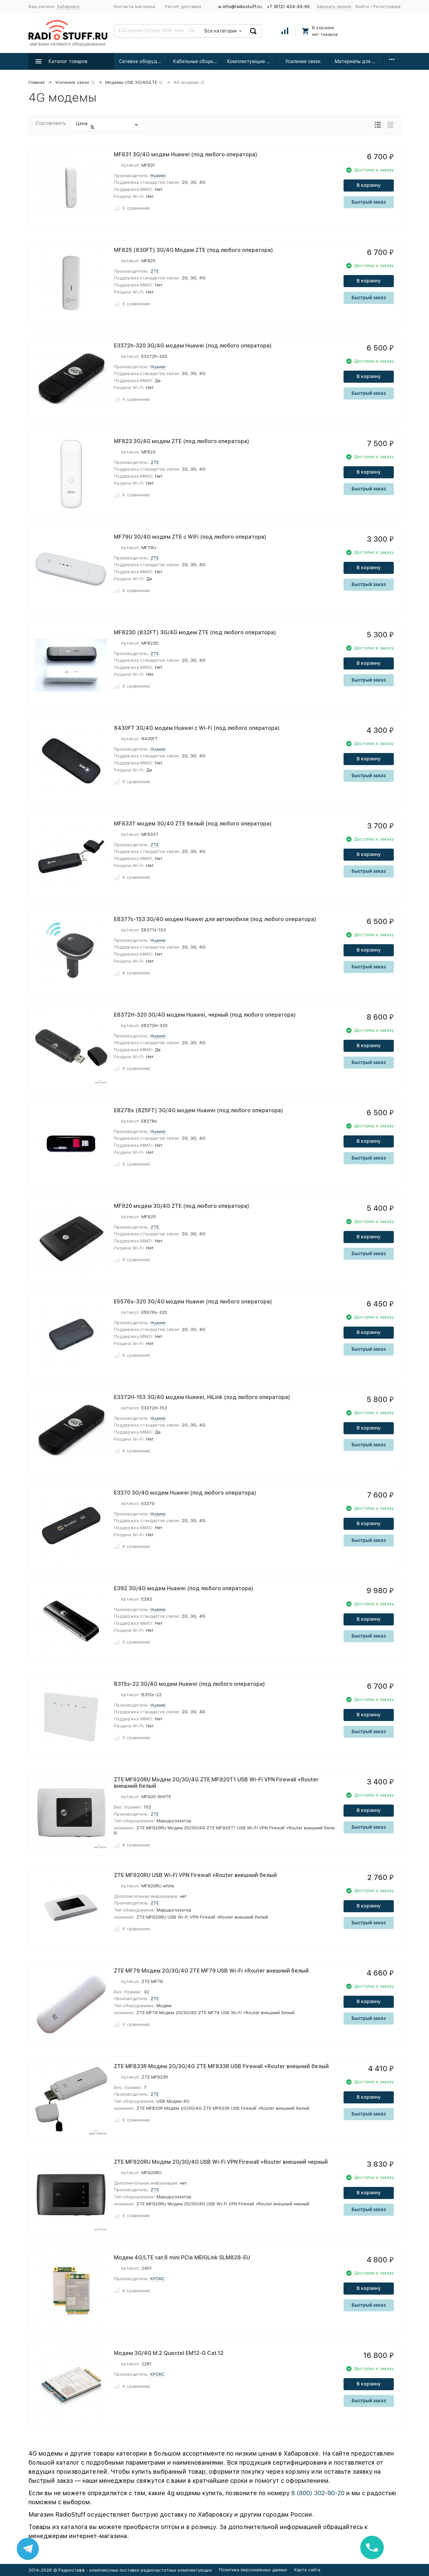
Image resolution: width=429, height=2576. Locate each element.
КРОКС (157, 2278)
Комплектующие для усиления (251, 61)
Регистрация (387, 6)
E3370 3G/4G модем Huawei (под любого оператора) (185, 1493)
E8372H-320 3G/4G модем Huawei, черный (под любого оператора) (205, 1015)
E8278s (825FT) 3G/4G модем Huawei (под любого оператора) (198, 1110)
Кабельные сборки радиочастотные (197, 61)
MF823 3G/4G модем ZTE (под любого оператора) (181, 441)
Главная (36, 82)
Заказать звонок (334, 6)
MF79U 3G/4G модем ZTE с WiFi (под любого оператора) (190, 537)
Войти (362, 6)
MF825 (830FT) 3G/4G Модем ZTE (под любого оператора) (193, 250)
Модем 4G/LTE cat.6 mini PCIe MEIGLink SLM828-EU (182, 2257)
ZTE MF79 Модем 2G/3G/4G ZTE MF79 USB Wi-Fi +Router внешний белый (211, 1971)
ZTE (154, 271)
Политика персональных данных (253, 2569)
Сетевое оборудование (143, 61)
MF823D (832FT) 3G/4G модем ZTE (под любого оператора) (195, 632)
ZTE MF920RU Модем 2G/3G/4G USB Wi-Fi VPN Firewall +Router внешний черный (221, 2162)
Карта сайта (307, 2569)
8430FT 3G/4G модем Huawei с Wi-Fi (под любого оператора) (197, 728)
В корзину (369, 185)
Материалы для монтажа (359, 61)
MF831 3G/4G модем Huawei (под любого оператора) (185, 154)
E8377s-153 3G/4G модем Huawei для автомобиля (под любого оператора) (215, 919)
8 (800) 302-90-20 (318, 2493)
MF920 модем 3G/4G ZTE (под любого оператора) (181, 1206)
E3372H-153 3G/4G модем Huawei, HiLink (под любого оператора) (202, 1397)
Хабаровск (68, 6)
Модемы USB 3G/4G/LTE (131, 82)
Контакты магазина (134, 6)
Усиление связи (302, 61)
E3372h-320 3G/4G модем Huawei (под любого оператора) (193, 345)
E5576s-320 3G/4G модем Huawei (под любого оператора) (193, 1301)
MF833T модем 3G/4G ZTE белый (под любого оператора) (193, 823)
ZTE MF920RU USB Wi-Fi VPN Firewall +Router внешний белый (195, 1875)
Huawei (158, 175)
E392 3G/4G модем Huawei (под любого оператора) (183, 1588)
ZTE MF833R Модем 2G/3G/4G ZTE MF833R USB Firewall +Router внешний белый (221, 2066)
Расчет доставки (183, 6)
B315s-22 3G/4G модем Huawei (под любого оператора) (189, 1684)
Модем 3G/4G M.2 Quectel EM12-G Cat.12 (169, 2353)
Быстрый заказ (369, 202)
